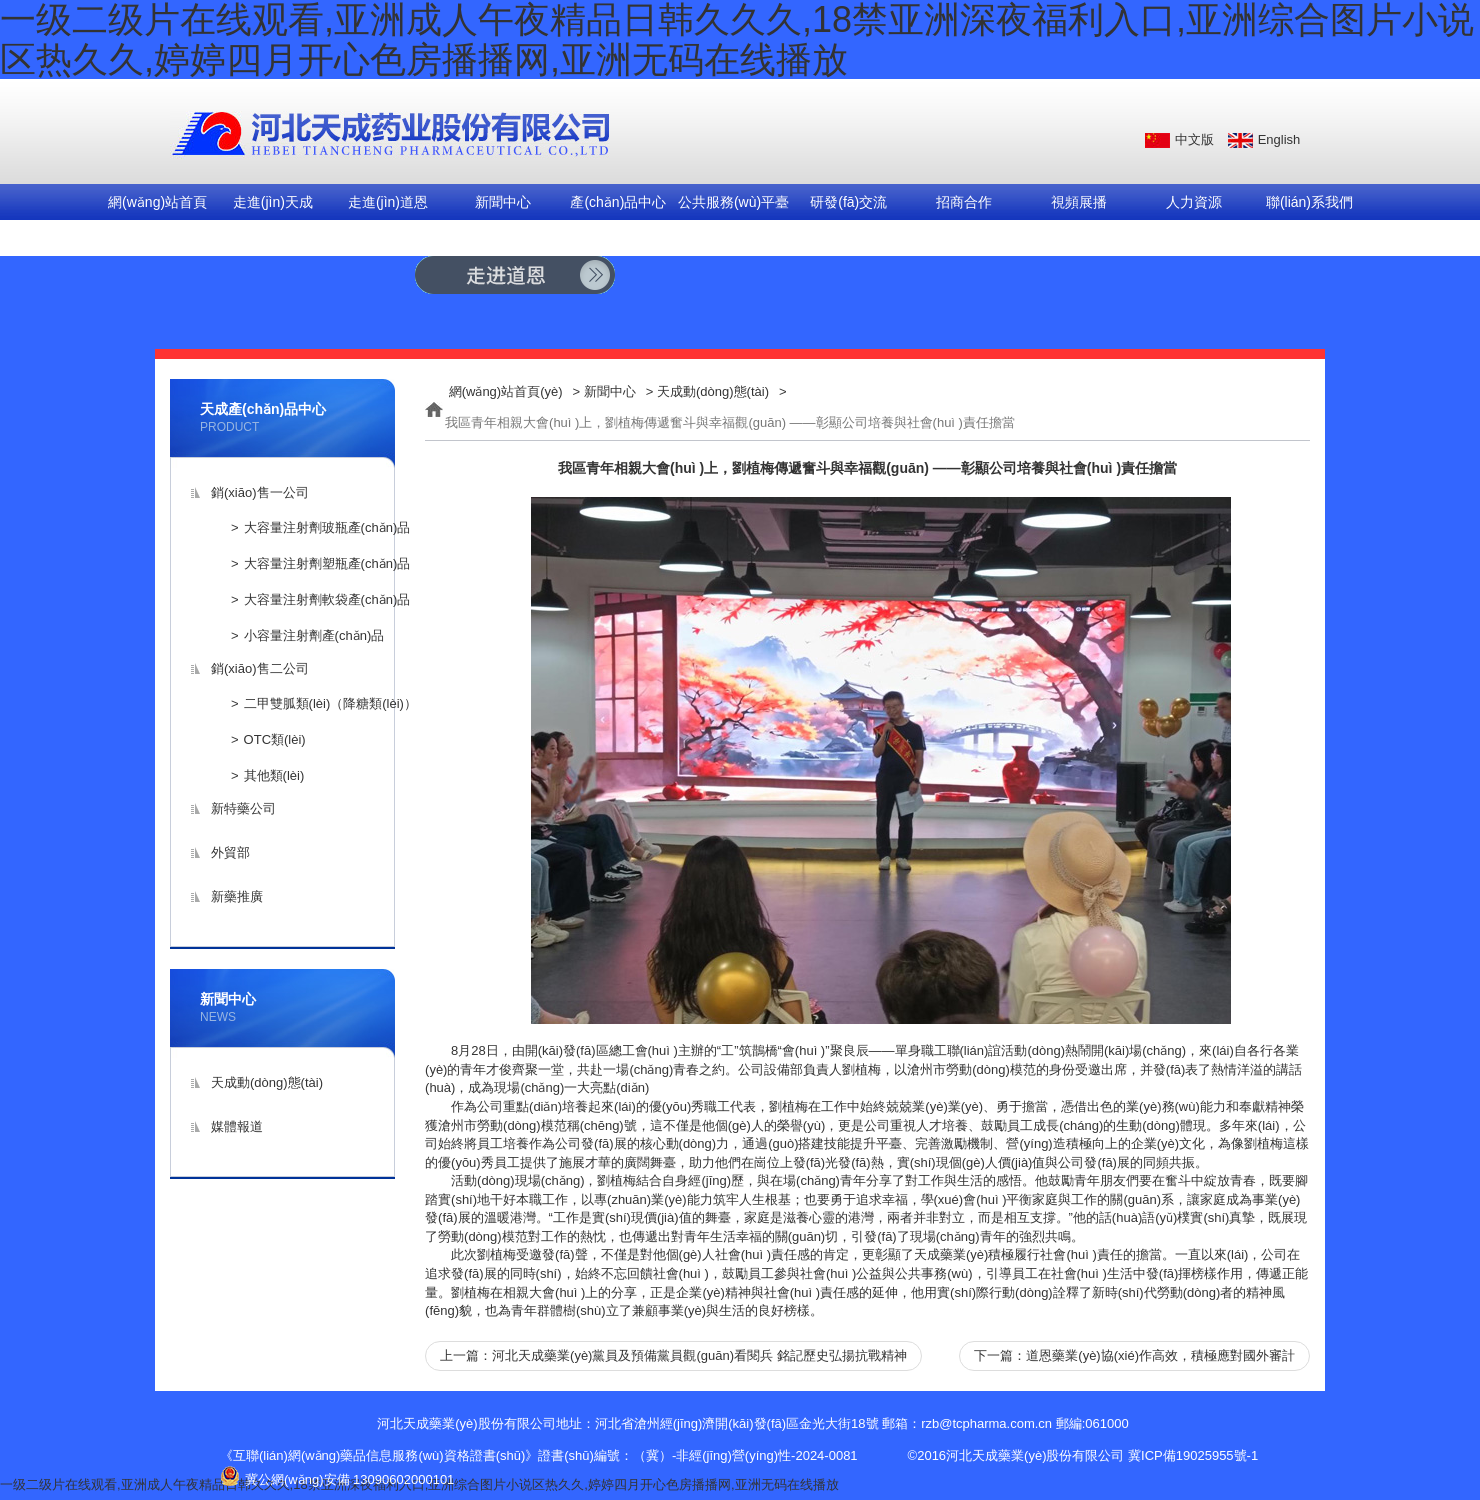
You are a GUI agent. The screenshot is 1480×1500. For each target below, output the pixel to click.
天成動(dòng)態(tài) (267, 1082)
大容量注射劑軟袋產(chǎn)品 (327, 599)
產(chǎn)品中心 (618, 202)
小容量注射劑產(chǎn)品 (314, 635)
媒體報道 (237, 1126)
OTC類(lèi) (275, 739)
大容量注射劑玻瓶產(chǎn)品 (327, 527)
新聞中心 (503, 202)
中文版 (1194, 139)
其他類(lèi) (274, 775)
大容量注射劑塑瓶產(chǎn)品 (327, 563)
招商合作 (964, 202)
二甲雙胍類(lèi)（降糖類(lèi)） (330, 703)
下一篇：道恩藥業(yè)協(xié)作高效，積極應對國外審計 (1134, 1355)
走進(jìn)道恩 (388, 202)
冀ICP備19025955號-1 (1193, 1455)
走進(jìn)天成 (273, 202)
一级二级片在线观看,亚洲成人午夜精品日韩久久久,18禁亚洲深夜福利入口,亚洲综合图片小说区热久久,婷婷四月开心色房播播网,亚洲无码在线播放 (419, 1484)
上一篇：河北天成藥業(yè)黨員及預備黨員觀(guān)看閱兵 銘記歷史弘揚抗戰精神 (673, 1355)
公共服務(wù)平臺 (733, 202)
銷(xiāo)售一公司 (260, 492)
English (1279, 139)
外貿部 (230, 852)
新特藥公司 (243, 808)
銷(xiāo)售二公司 (260, 668)
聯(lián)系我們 (1309, 202)
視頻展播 (1079, 202)
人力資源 (1194, 202)
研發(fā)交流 (848, 202)
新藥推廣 (237, 896)
